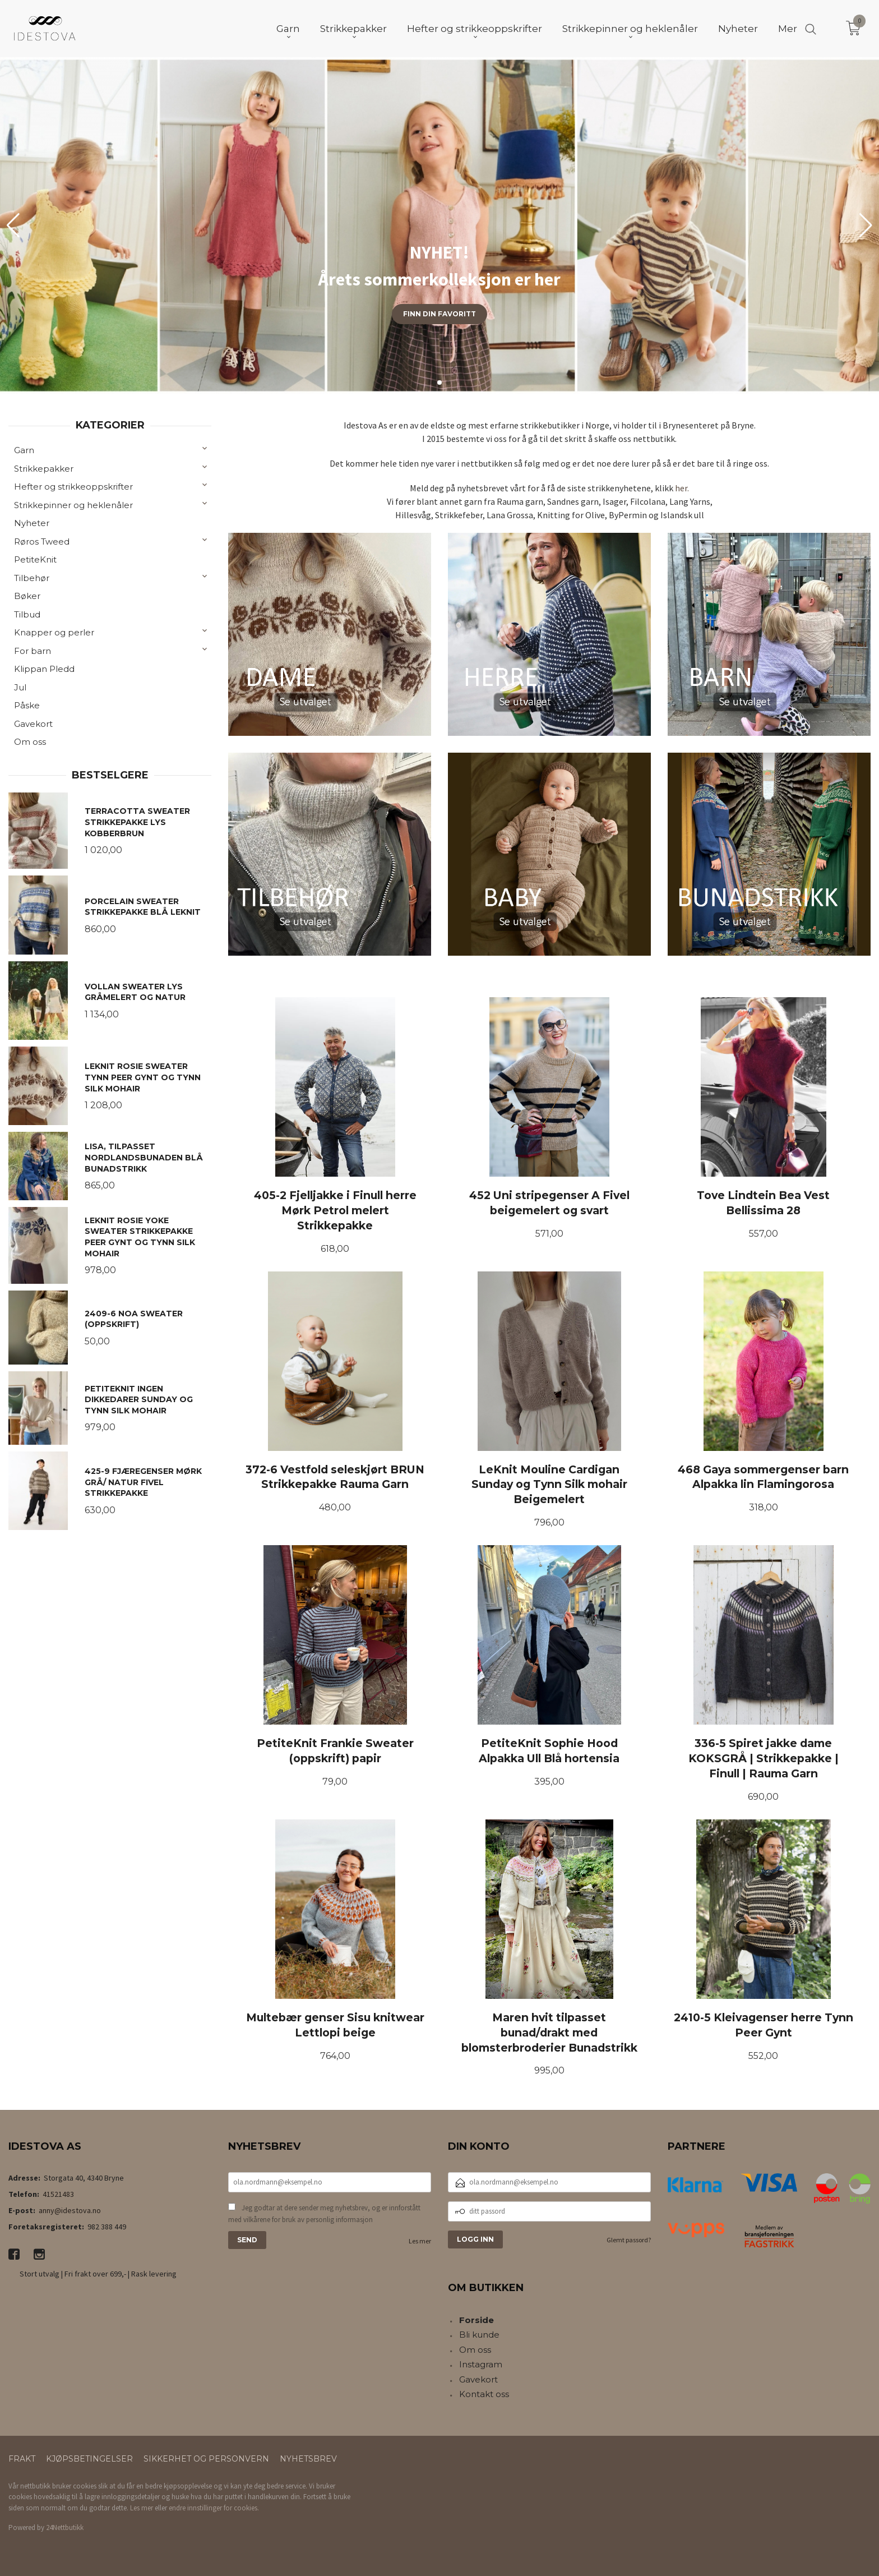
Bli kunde (479, 2334)
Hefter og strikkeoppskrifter (73, 486)
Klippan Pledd (44, 668)
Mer (787, 28)
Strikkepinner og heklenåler (73, 505)
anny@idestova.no (70, 2210)
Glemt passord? (629, 2240)
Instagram (480, 2364)
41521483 (58, 2194)
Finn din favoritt (439, 314)
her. (682, 488)
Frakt (21, 2459)
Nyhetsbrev (308, 2459)
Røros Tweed (42, 541)
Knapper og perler (54, 632)
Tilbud (27, 614)
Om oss (30, 741)
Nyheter (31, 523)
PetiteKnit (35, 559)
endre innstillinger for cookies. (214, 2508)
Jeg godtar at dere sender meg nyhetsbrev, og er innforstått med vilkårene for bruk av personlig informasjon (324, 2214)
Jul (20, 687)
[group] (439, 225)
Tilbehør (31, 578)
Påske (27, 705)
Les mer (420, 2241)
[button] (865, 225)
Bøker (27, 596)
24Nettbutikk (65, 2527)
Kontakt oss (484, 2394)
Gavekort (33, 723)
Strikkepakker (43, 468)
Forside (476, 2320)
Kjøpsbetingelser (89, 2459)
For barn (32, 651)
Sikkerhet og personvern (206, 2459)
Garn (24, 450)
